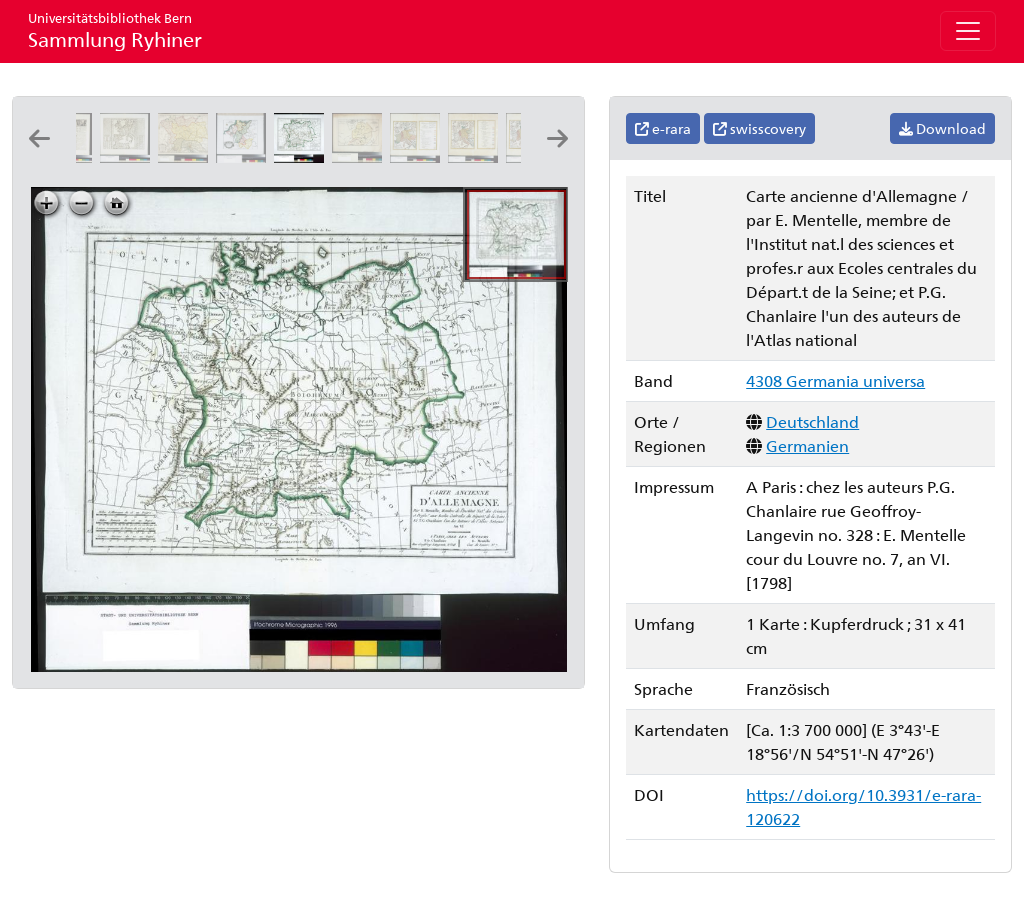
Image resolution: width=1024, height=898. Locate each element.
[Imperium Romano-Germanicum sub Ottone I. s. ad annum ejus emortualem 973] (477, 156)
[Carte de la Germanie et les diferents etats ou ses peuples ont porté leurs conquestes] (129, 156)
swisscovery (759, 128)
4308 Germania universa (835, 380)
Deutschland (812, 421)
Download (942, 128)
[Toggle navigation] (968, 31)
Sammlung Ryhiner (115, 30)
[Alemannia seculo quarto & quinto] (361, 156)
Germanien (807, 445)
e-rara (663, 128)
